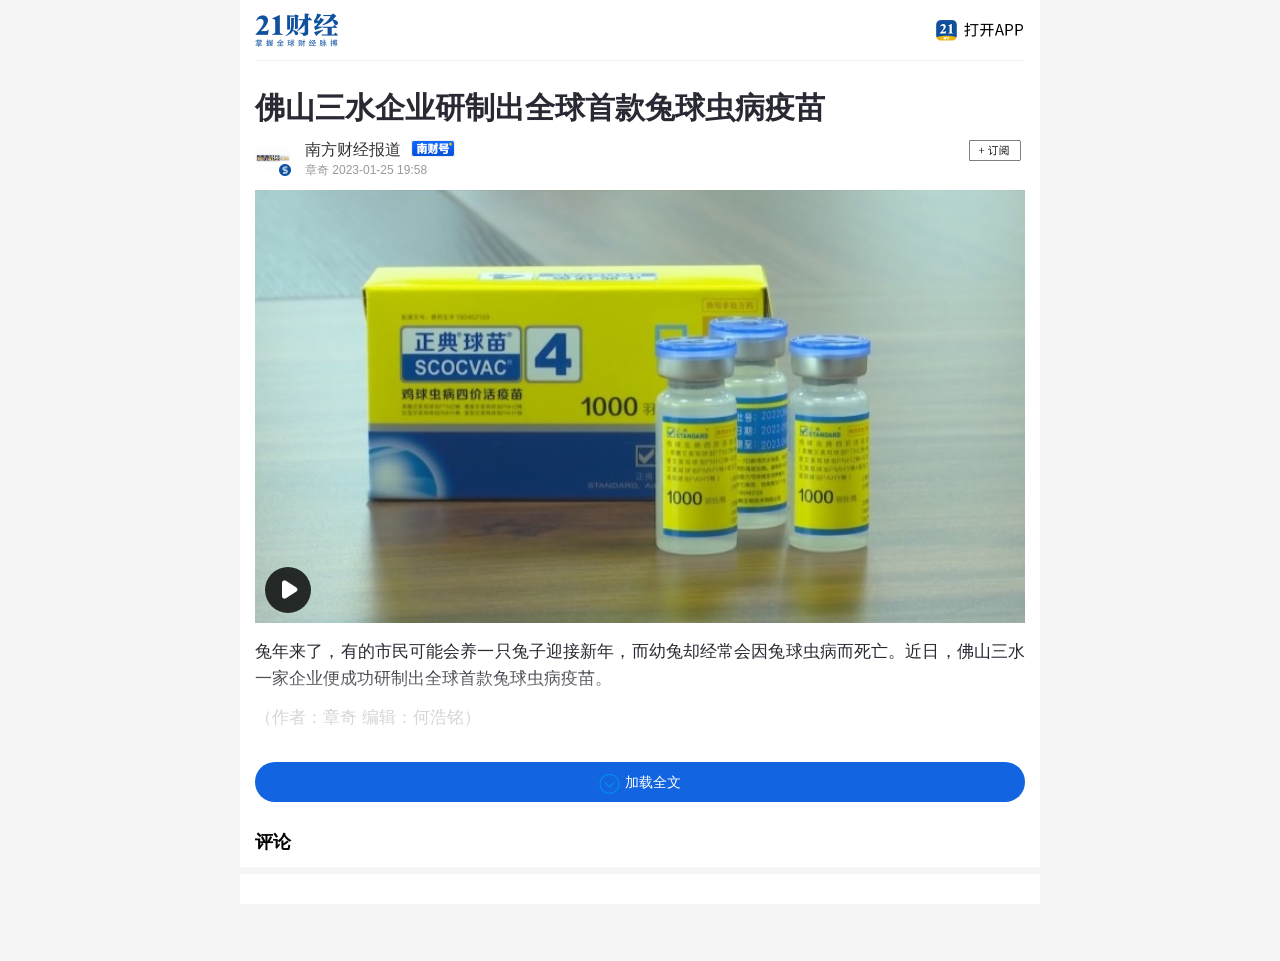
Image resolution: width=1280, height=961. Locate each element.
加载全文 (640, 784)
